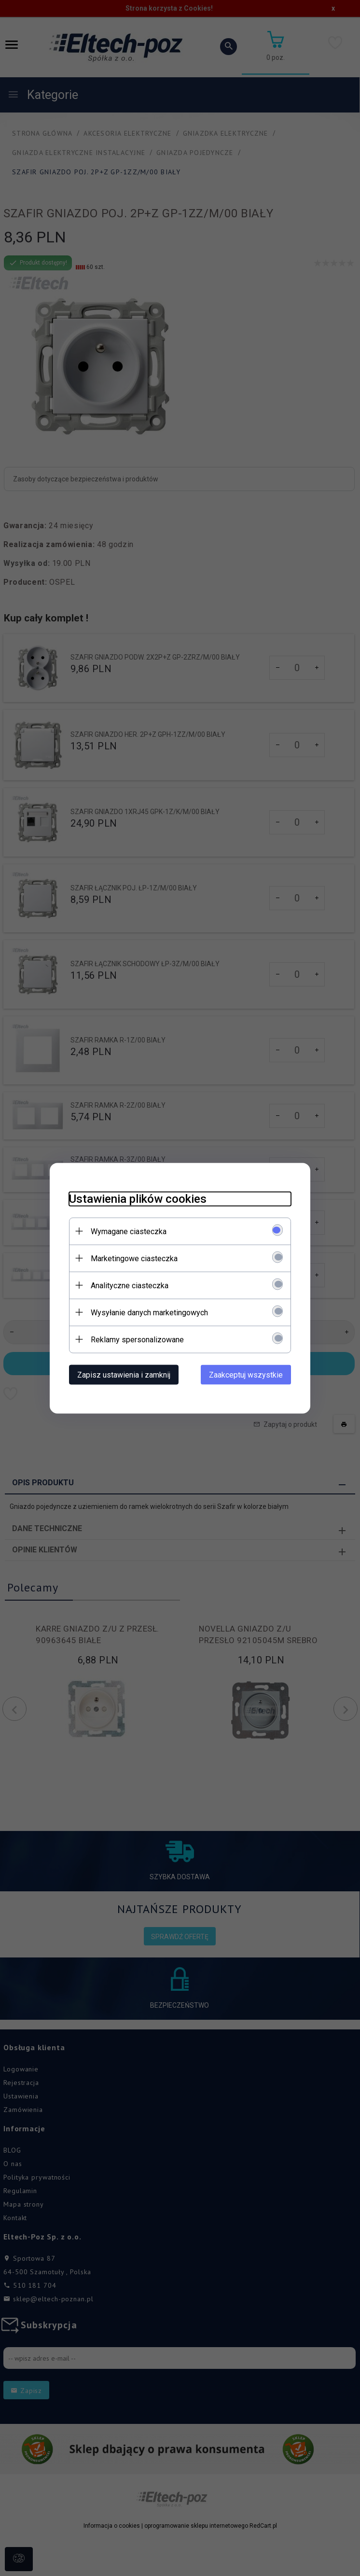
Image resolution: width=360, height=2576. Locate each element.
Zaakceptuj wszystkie (246, 1374)
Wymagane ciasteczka (128, 1231)
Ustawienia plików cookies (138, 1198)
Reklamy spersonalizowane (137, 1339)
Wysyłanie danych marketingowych (149, 1312)
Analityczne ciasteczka (129, 1285)
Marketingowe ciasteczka (134, 1258)
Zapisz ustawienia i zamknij (123, 1374)
